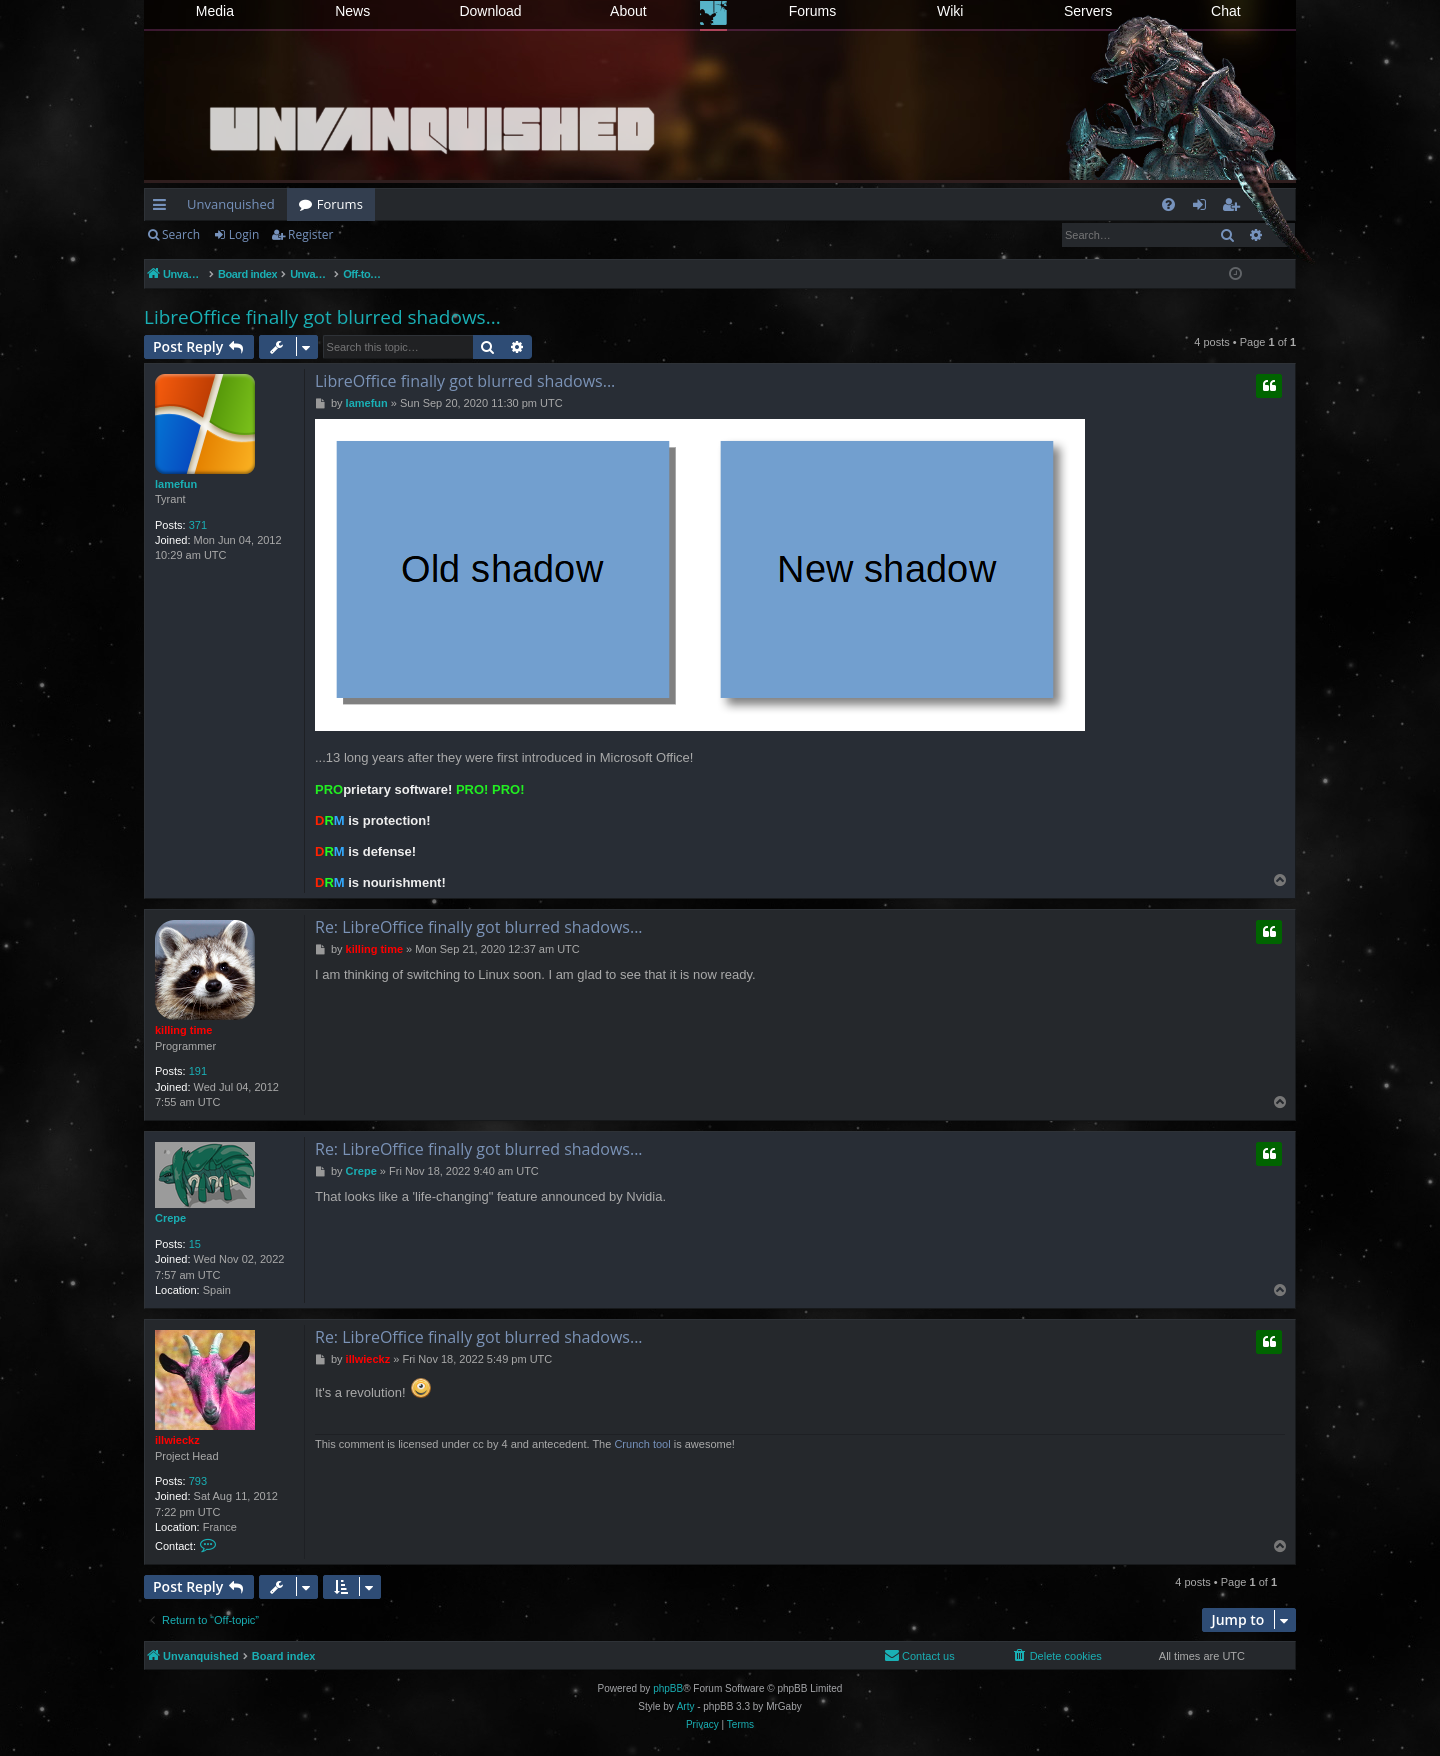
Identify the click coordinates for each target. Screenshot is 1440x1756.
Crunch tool (642, 1444)
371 (198, 525)
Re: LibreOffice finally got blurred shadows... (479, 927)
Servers (1088, 11)
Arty (686, 1706)
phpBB (668, 1688)
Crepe (170, 1218)
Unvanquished (231, 204)
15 (195, 1244)
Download (490, 11)
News (352, 11)
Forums (812, 11)
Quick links (163, 208)
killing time (183, 1030)
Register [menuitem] (1235, 208)
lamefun (176, 484)
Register (310, 234)
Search (181, 234)
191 (198, 1071)
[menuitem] (1168, 204)
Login (244, 234)
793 (198, 1481)
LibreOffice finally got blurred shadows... (322, 317)
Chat (1226, 11)
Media (215, 11)
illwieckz (177, 1440)
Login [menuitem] (1203, 208)
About (628, 11)
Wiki (950, 11)
